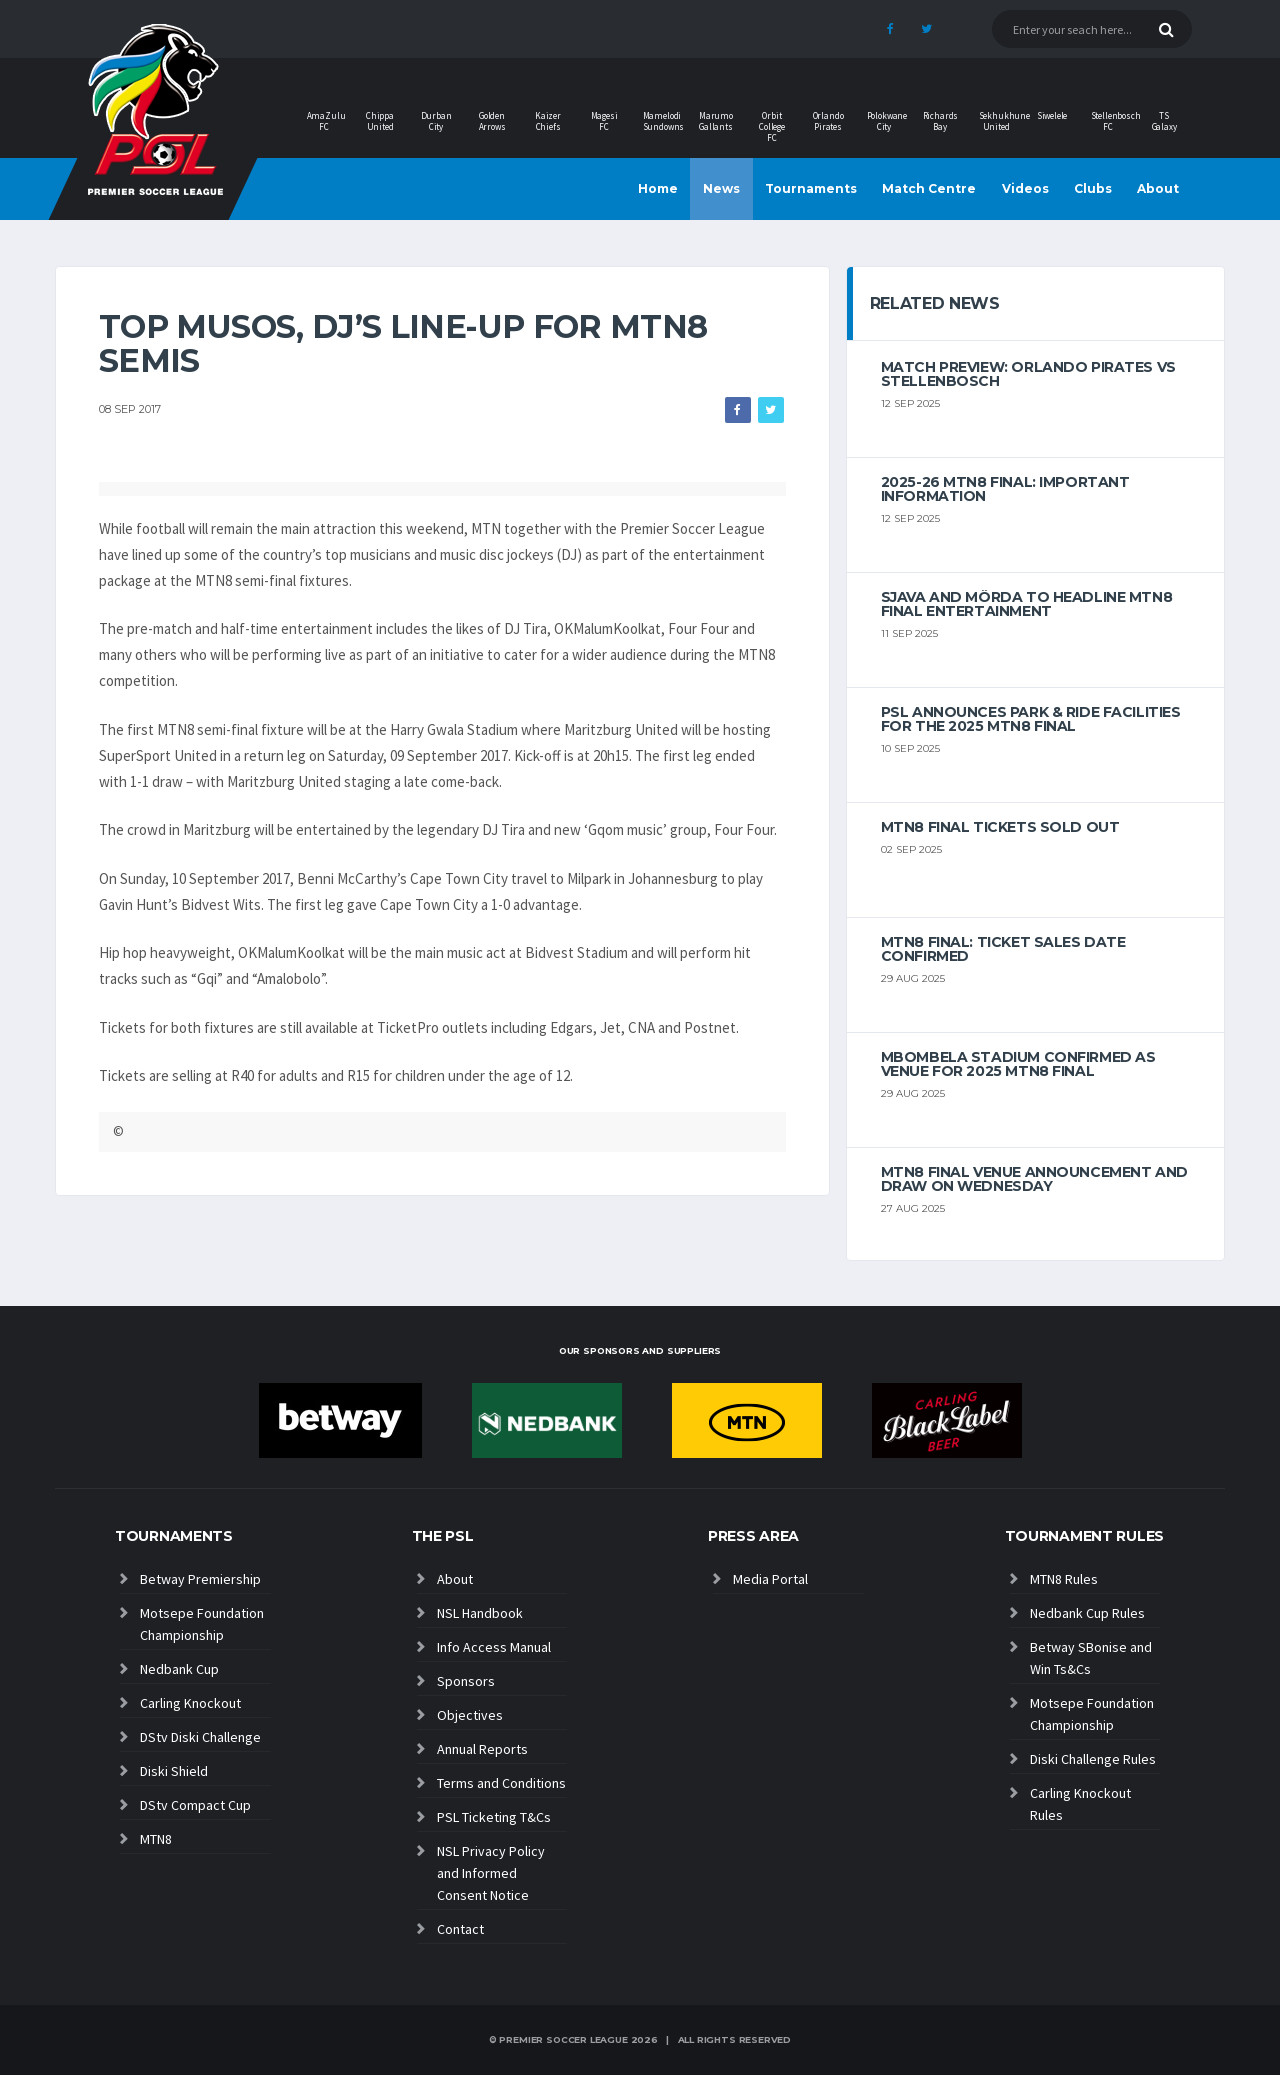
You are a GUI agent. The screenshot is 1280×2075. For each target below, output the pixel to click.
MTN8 (156, 1839)
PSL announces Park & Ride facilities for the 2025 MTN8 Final (1031, 719)
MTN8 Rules (1064, 1579)
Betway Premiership (200, 1579)
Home (658, 188)
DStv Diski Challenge (200, 1737)
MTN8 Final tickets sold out (1000, 827)
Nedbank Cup (179, 1669)
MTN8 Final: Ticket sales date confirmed (1003, 949)
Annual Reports (482, 1749)
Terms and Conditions (501, 1783)
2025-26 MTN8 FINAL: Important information (1005, 489)
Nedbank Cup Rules (1087, 1613)
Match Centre (929, 188)
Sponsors (466, 1681)
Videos (1025, 188)
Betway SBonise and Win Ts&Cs (1091, 1658)
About (1158, 188)
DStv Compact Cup (195, 1805)
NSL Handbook (480, 1613)
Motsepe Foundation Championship (202, 1624)
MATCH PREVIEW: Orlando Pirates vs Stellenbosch (1028, 374)
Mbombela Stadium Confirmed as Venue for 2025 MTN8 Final (1018, 1064)
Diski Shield (174, 1771)
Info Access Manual (494, 1647)
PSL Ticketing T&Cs (494, 1817)
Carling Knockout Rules (1080, 1804)
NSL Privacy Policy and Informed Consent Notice (491, 1873)
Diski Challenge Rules (1093, 1759)
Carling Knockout (190, 1703)
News (721, 188)
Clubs (1093, 188)
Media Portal (770, 1579)
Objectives (470, 1715)
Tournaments (811, 188)
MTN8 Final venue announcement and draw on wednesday (1034, 1179)
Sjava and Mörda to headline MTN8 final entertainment (1027, 604)
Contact (460, 1929)
